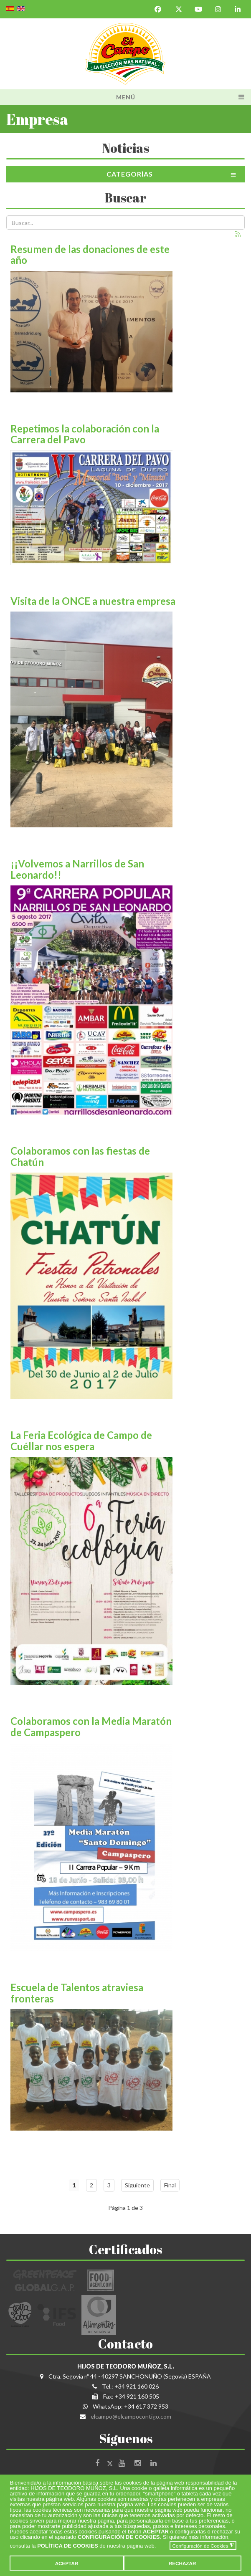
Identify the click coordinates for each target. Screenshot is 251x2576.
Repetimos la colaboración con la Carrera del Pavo (84, 433)
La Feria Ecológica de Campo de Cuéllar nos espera (81, 1440)
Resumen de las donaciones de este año (90, 254)
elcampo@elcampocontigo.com (131, 2416)
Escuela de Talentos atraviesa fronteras (76, 1992)
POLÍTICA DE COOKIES (67, 2546)
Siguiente (137, 2185)
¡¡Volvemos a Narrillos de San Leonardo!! (77, 868)
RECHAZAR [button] (182, 2563)
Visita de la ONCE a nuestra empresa (92, 601)
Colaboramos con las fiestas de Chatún (80, 1156)
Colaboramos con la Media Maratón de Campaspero (91, 1726)
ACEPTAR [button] (67, 2563)
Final (170, 2185)
